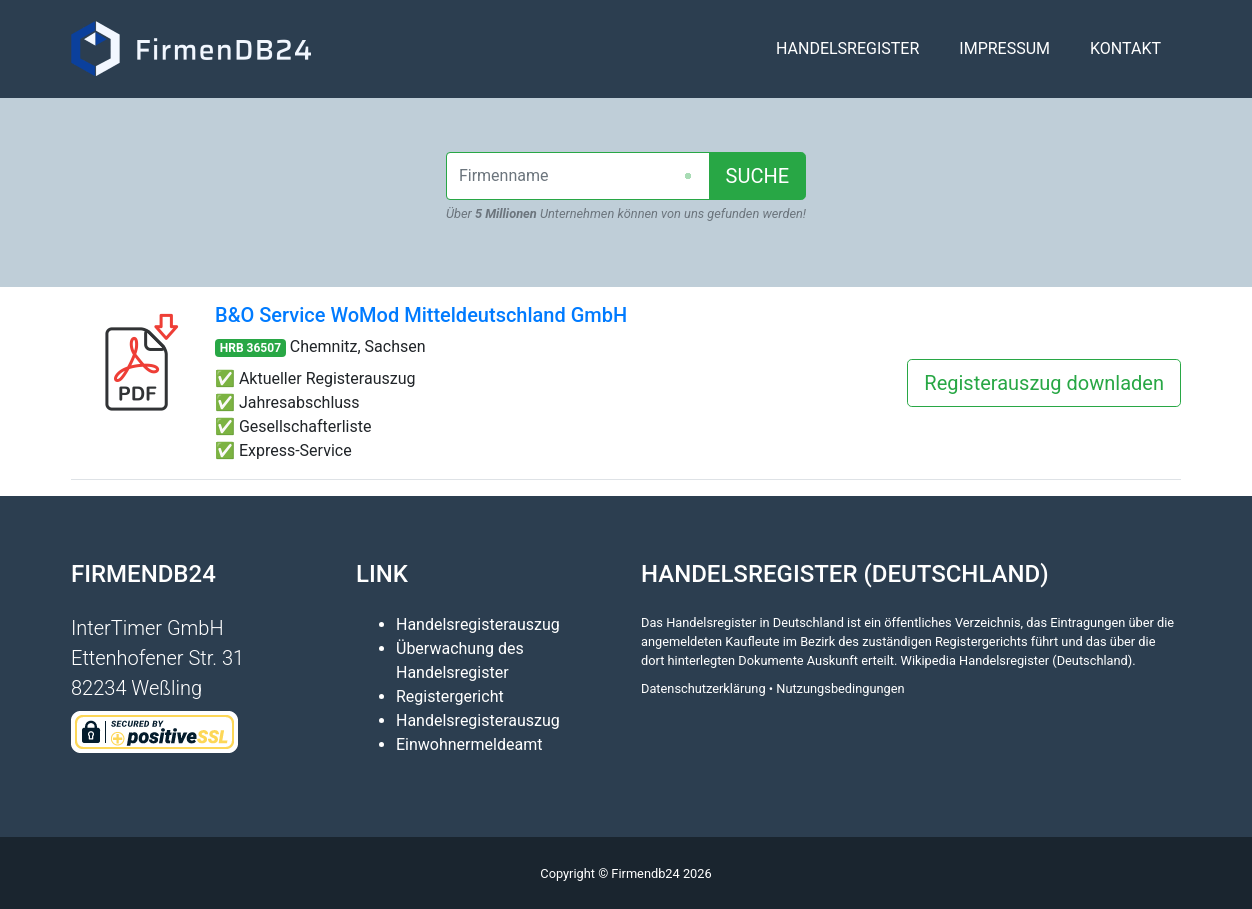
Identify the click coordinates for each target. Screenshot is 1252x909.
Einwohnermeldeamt (469, 744)
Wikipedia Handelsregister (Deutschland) (1017, 660)
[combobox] (578, 176)
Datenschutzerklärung (703, 688)
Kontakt (1125, 56)
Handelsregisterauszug (478, 624)
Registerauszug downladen (1044, 383)
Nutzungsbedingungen (840, 688)
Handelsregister (847, 56)
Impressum (1004, 56)
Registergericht (450, 696)
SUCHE (758, 176)
